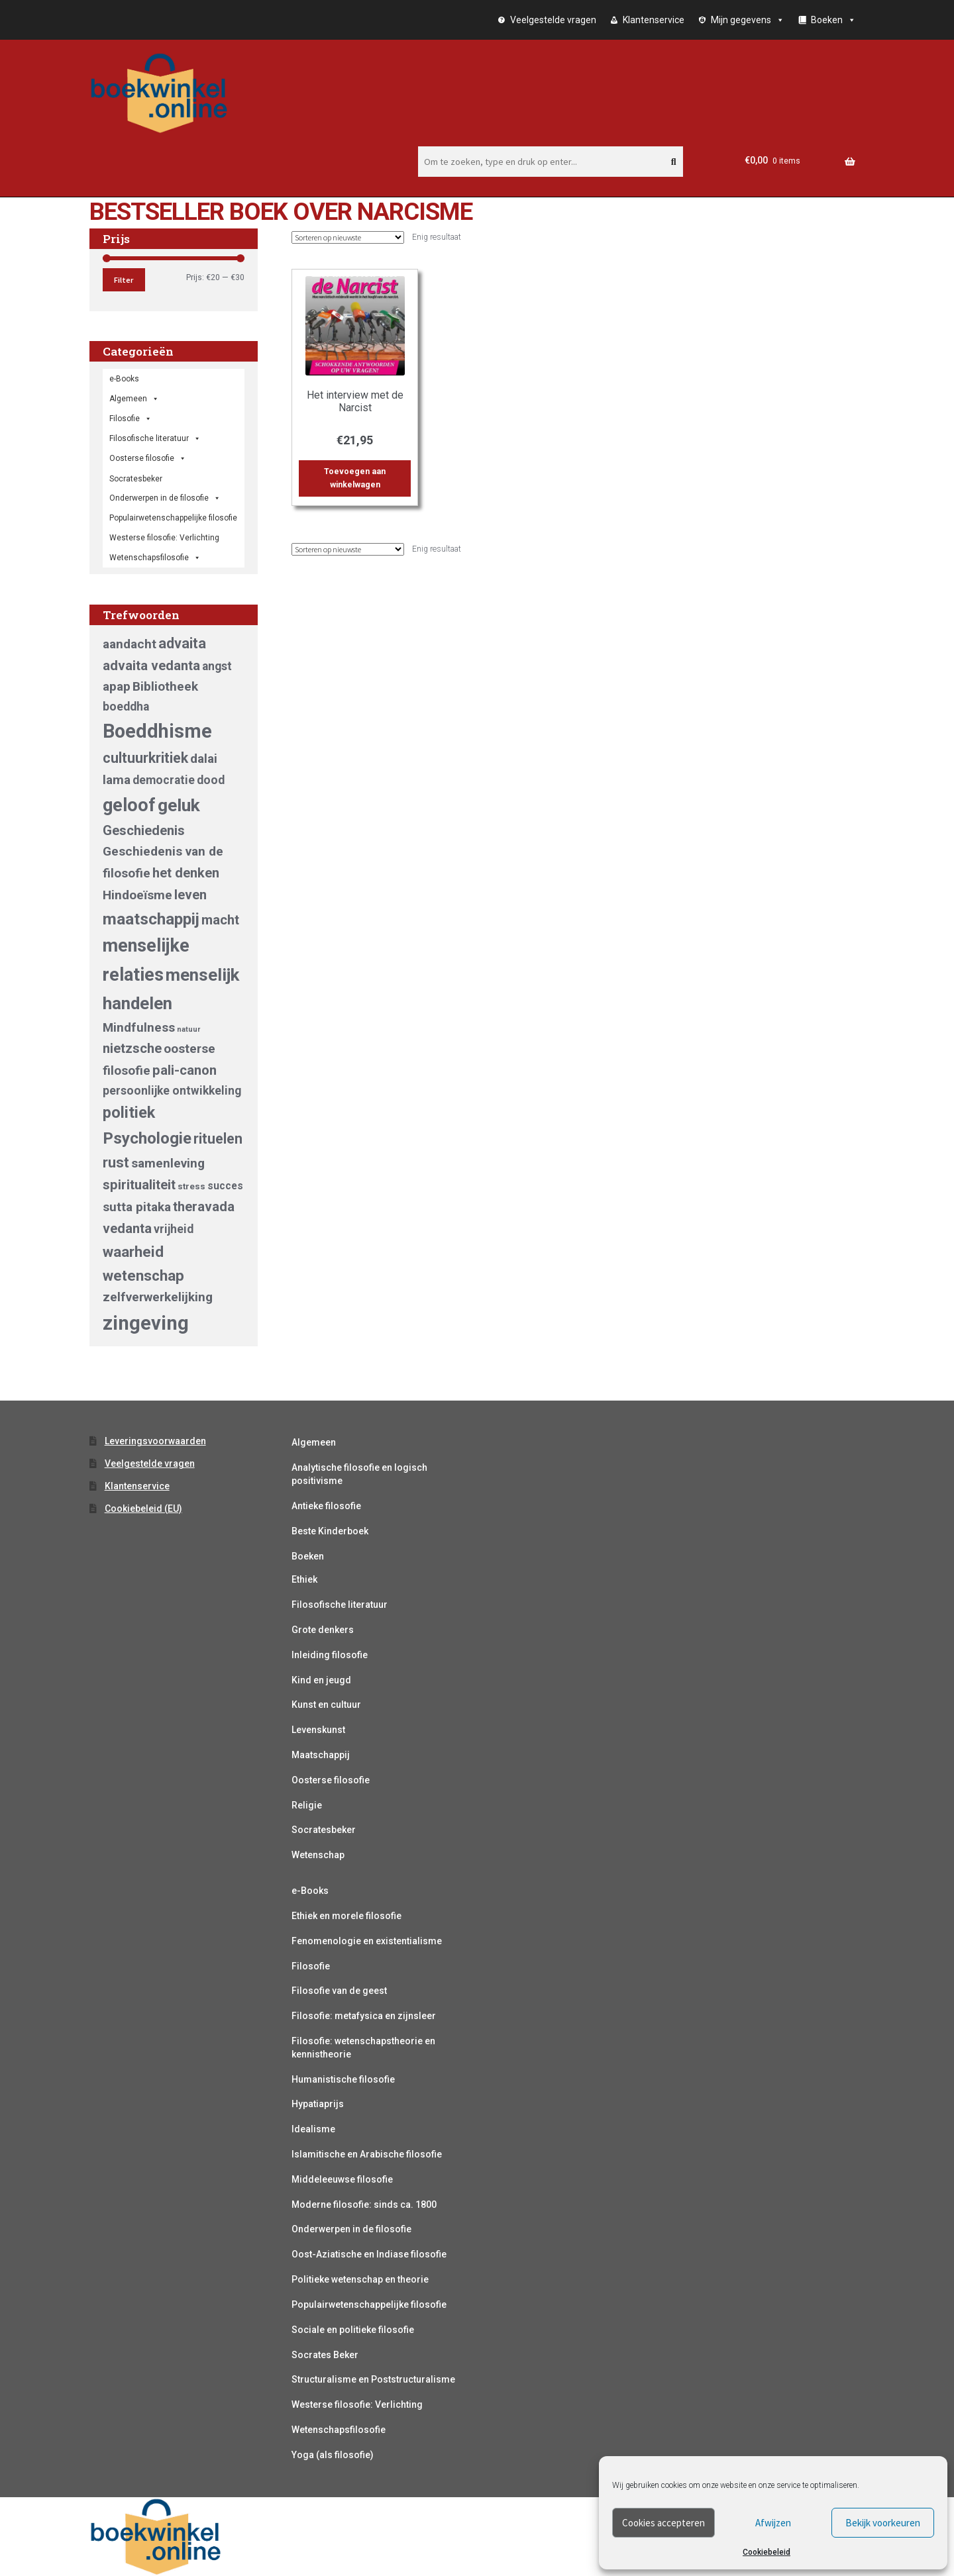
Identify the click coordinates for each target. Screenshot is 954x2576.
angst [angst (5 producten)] (217, 666)
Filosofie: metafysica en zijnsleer (364, 2015)
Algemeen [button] (134, 398)
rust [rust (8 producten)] (116, 1162)
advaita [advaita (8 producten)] (182, 643)
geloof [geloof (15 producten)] (129, 805)
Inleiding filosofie (330, 1655)
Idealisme (313, 2129)
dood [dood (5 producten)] (211, 780)
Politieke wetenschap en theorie (360, 2279)
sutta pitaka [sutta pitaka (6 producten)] (137, 1206)
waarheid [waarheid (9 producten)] (133, 1251)
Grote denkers (323, 1629)
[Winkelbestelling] (348, 237)
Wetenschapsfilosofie (155, 557)
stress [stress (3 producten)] (191, 1186)
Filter (123, 280)
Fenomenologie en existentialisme (367, 1941)
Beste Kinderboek (330, 1531)
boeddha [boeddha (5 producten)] (126, 706)
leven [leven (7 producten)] (190, 895)
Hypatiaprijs (318, 2104)
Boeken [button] (833, 20)
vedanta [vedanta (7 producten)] (127, 1228)
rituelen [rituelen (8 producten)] (217, 1138)
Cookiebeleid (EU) (143, 1508)
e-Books (124, 378)
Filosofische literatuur (155, 438)
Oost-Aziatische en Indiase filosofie (369, 2254)
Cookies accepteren (663, 2522)
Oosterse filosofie (147, 458)
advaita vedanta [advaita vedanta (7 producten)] (151, 665)
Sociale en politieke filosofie (353, 2329)
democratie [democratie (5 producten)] (163, 780)
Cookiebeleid (766, 2552)
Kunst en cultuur (326, 1704)
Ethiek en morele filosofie (346, 1915)
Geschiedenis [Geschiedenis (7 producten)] (144, 830)
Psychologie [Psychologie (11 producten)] (147, 1138)
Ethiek (304, 1579)
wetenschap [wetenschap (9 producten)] (143, 1275)
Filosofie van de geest (339, 1990)
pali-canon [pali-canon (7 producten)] (184, 1070)
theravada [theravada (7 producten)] (204, 1206)
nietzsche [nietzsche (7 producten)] (132, 1048)
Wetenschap (318, 1855)
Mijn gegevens (747, 20)
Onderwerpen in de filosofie (165, 498)
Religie (307, 1805)
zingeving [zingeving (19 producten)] (146, 1323)
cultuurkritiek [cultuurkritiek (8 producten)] (145, 758)
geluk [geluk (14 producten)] (179, 805)
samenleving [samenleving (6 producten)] (168, 1163)
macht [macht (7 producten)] (220, 920)
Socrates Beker (325, 2355)
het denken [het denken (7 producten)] (185, 873)
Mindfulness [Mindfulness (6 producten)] (139, 1027)
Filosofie (130, 418)
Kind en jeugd (321, 1680)
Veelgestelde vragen (553, 20)
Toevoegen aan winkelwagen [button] (355, 478)
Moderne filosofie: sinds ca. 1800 (364, 2204)
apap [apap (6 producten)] (117, 686)
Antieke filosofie (326, 1506)
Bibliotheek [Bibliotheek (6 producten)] (165, 686)
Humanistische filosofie (343, 2079)
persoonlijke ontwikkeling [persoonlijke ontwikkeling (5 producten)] (172, 1090)
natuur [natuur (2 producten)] (188, 1029)
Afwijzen (773, 2522)
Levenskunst (318, 1729)
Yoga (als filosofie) (333, 2455)
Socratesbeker (324, 1829)
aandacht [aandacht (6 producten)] (129, 644)
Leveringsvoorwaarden (155, 1441)
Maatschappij (321, 1755)
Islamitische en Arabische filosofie (367, 2154)
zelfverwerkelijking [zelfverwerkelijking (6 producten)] (158, 1297)
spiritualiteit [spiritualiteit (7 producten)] (139, 1185)
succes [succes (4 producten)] (225, 1185)
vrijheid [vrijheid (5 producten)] (173, 1229)
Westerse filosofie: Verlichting (164, 537)
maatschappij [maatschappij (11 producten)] (151, 918)
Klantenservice (653, 20)
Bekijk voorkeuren (882, 2522)
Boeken (308, 1556)
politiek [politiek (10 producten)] (129, 1112)
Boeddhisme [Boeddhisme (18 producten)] (157, 731)
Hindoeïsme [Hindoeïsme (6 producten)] (137, 895)
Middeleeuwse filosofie (342, 2179)
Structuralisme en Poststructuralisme (373, 2379)
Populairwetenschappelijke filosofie (173, 517)
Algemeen (314, 1442)
